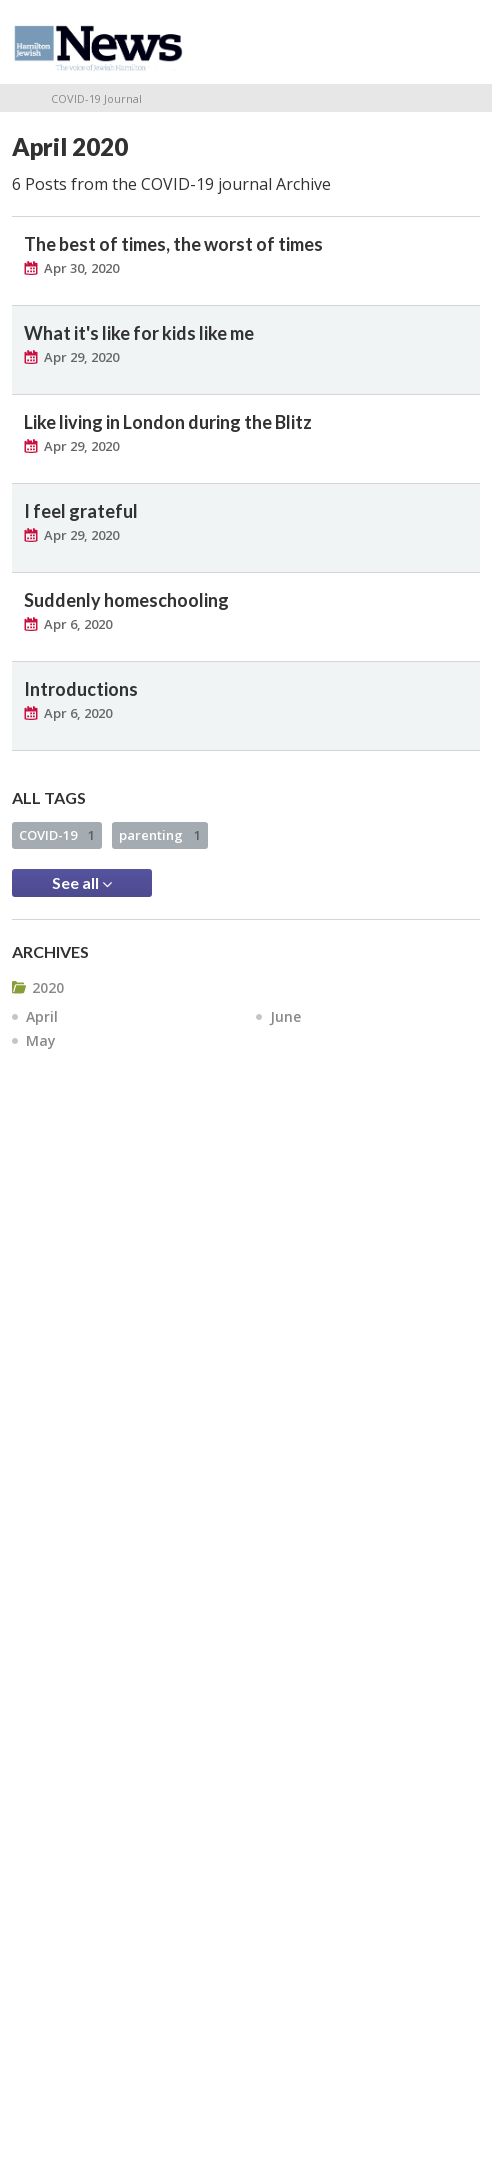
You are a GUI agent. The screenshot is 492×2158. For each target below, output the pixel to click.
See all (82, 883)
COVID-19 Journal (96, 98)
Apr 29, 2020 (81, 357)
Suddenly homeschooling (126, 600)
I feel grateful (81, 511)
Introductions (81, 689)
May (41, 1040)
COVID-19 (57, 835)
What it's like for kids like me (139, 333)
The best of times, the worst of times (173, 244)
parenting (160, 835)
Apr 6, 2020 (78, 624)
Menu (457, 42)
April (42, 1016)
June (285, 1016)
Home (19, 98)
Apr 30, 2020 (81, 268)
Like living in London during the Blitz (168, 422)
